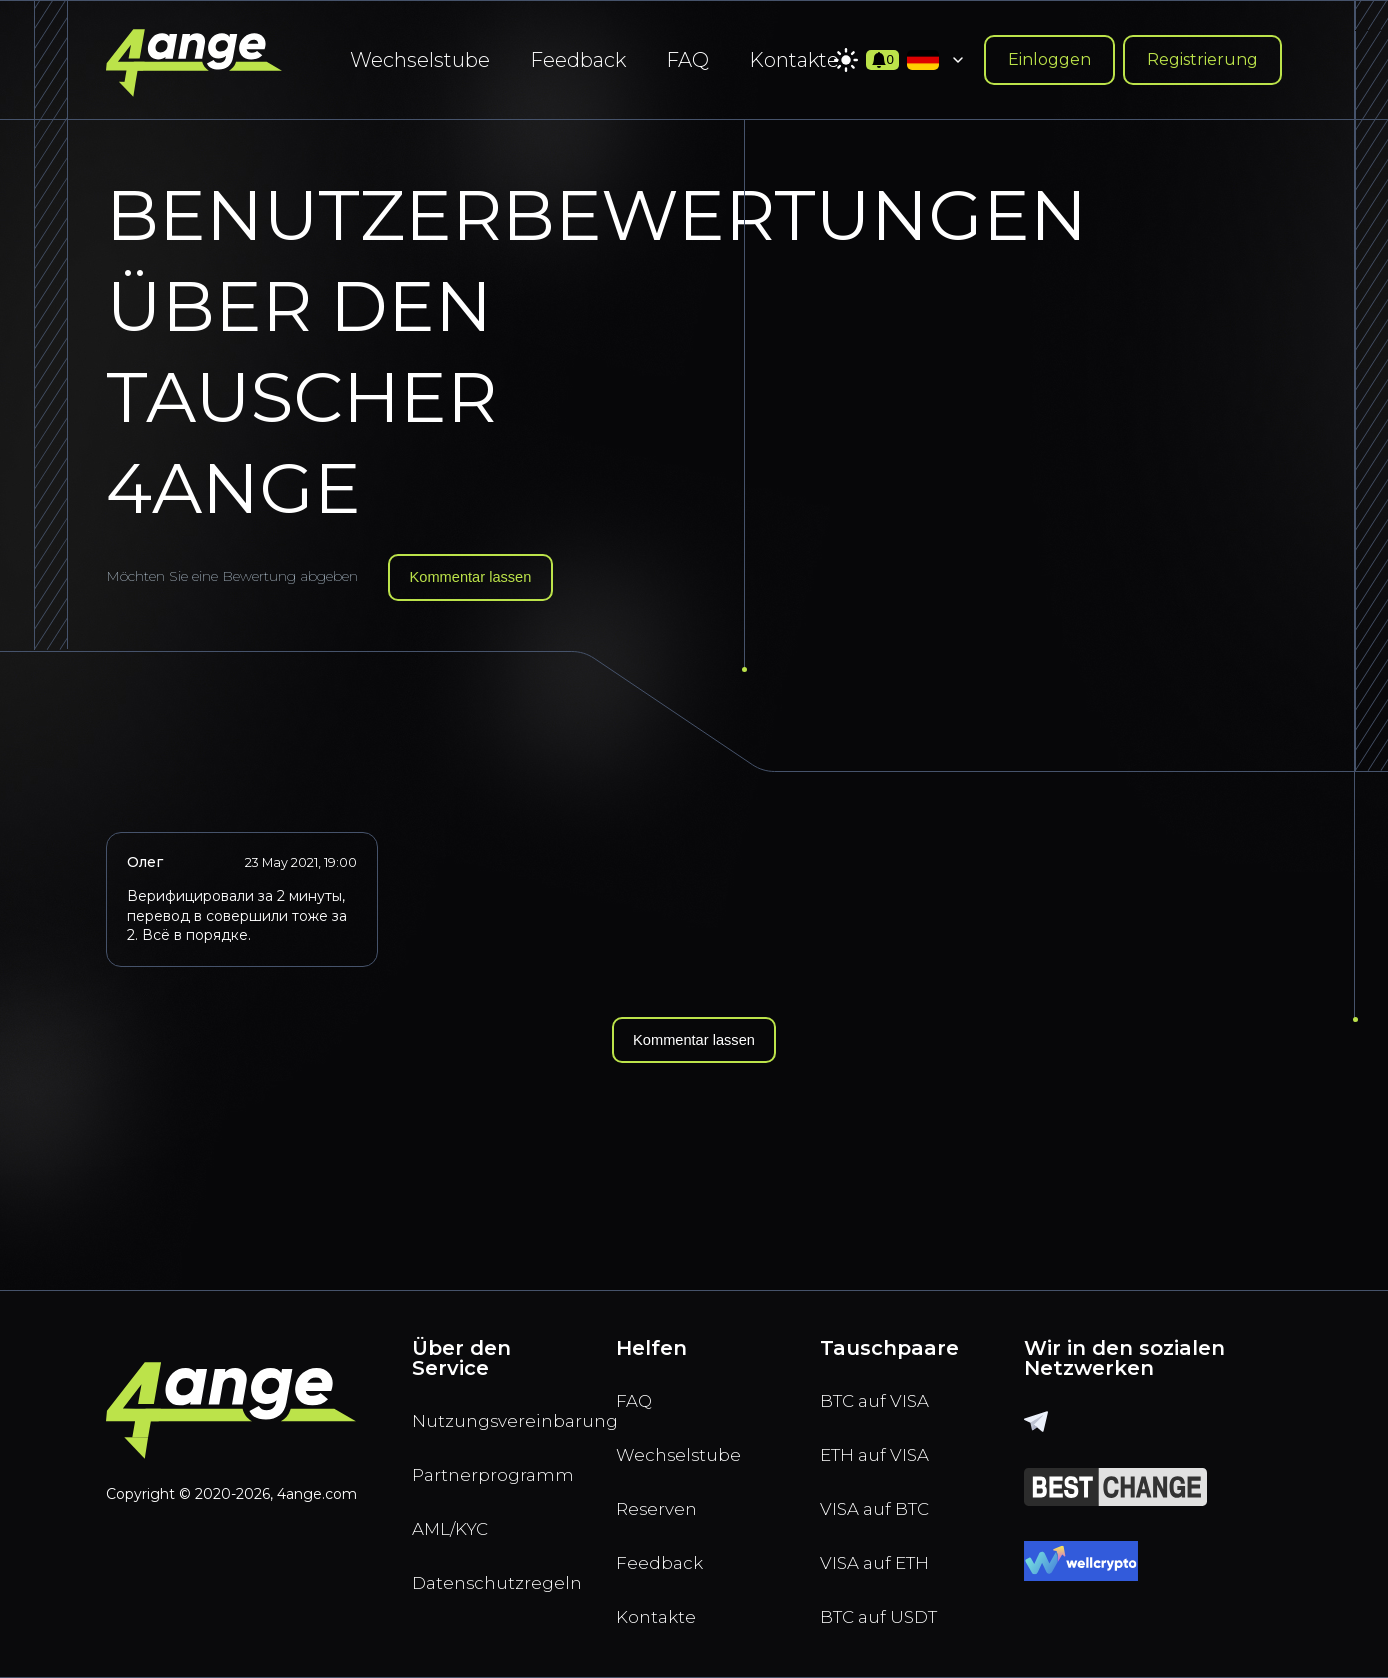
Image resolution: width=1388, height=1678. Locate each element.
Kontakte (794, 60)
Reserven (662, 1499)
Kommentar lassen (478, 578)
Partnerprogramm (490, 1461)
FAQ (687, 60)
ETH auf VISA (883, 1441)
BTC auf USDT (887, 1615)
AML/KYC (458, 1519)
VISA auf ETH (883, 1557)
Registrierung (1202, 59)
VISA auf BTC (883, 1499)
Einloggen (1049, 59)
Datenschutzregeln (490, 1577)
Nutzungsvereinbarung (490, 1403)
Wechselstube (420, 60)
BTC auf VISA (883, 1383)
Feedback (578, 60)
